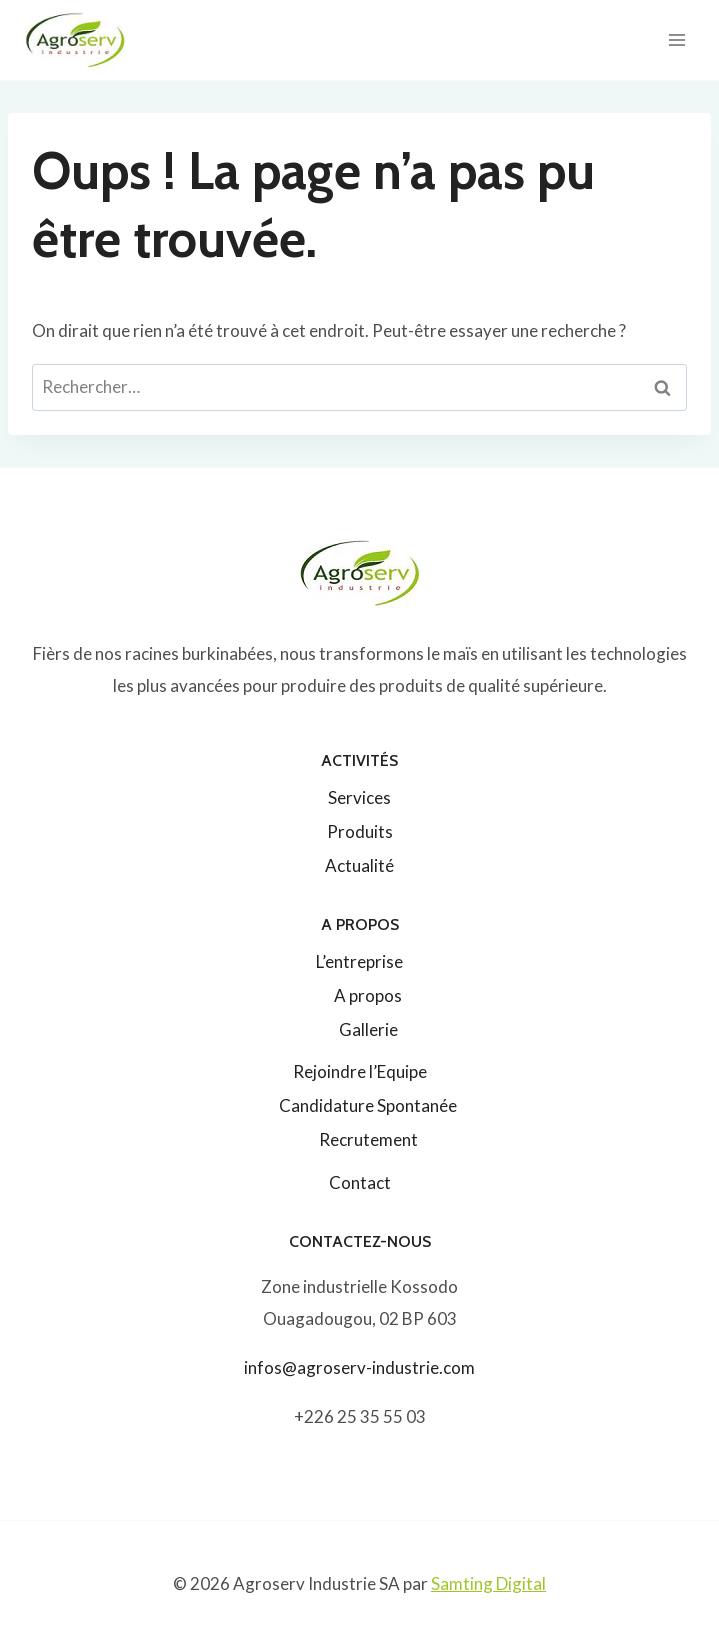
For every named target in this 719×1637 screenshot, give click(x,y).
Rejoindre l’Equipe (360, 1071)
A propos (368, 995)
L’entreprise (359, 961)
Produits (360, 831)
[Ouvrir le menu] (676, 39)
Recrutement (368, 1139)
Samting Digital (488, 1583)
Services (359, 797)
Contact (360, 1182)
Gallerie (368, 1029)
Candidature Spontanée (368, 1105)
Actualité (359, 865)
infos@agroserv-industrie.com (359, 1367)
